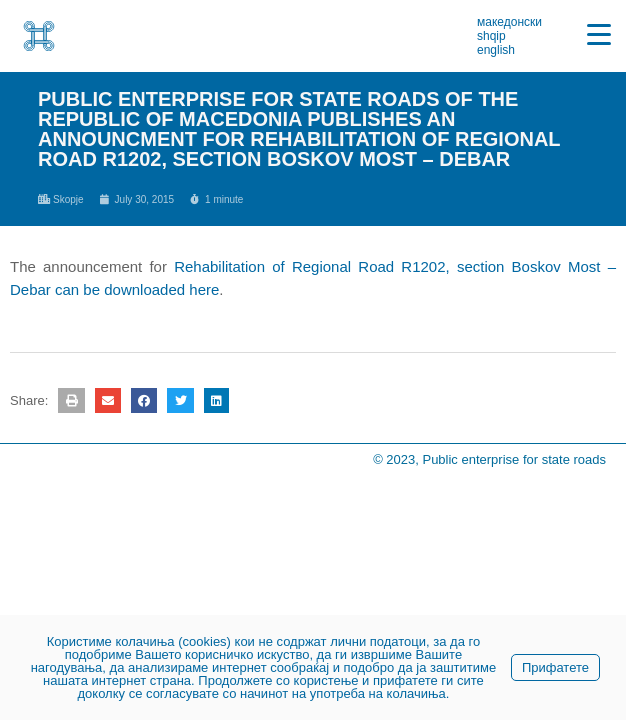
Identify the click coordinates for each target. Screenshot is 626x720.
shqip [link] (491, 36)
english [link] (496, 50)
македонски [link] (509, 22)
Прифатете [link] (555, 667)
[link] (39, 36)
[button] (71, 400)
